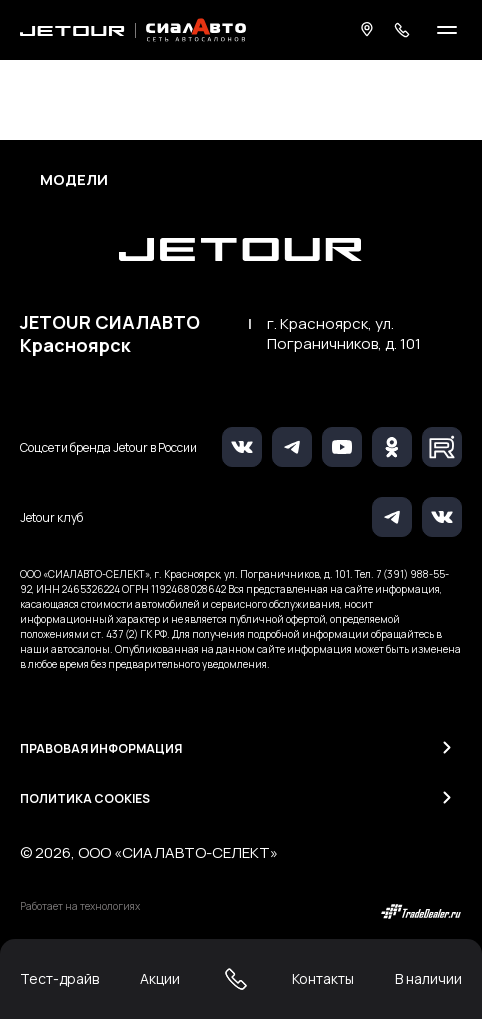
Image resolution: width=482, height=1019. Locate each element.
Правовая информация (101, 748)
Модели (74, 180)
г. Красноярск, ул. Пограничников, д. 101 (344, 334)
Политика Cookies (85, 798)
